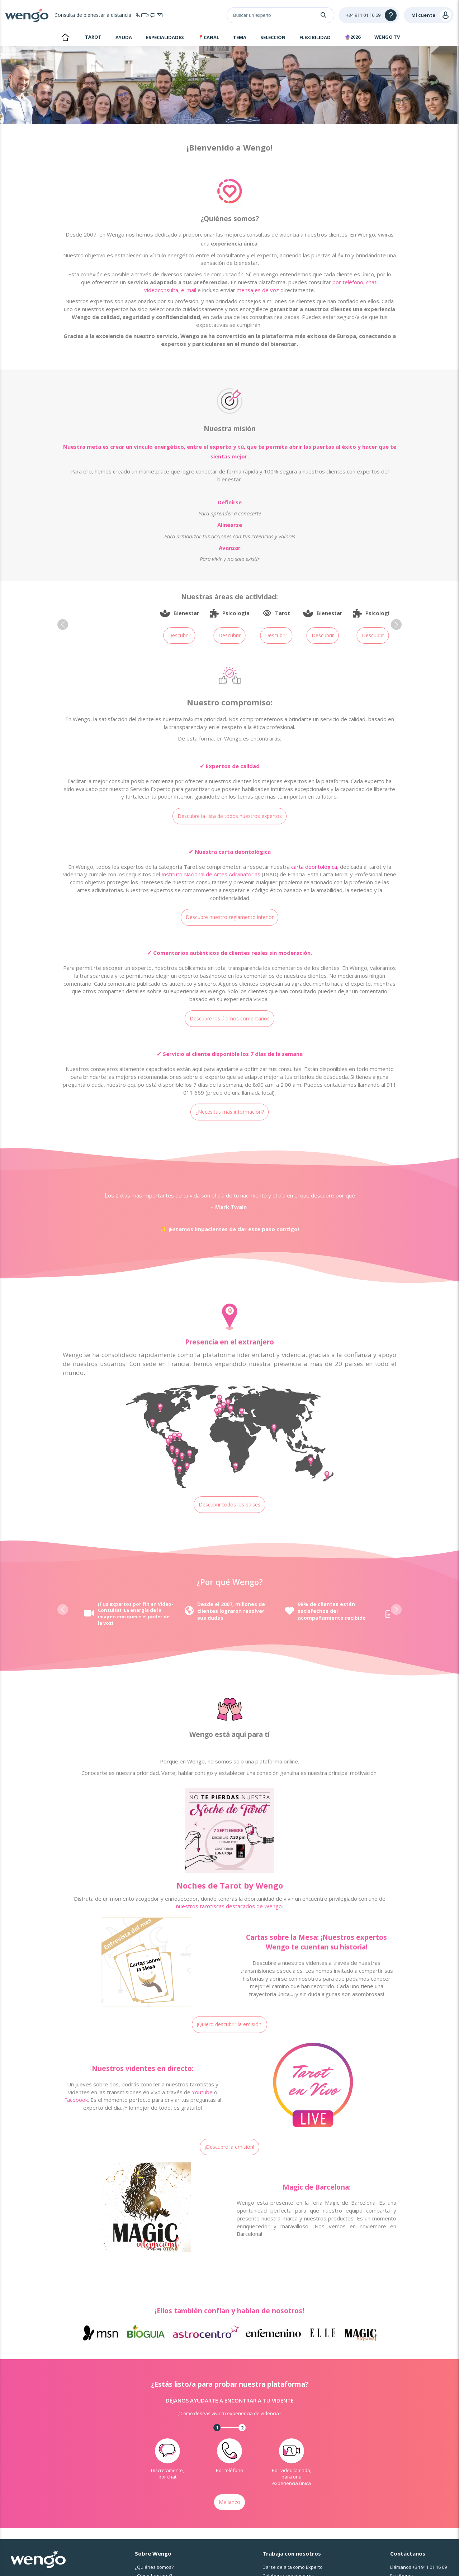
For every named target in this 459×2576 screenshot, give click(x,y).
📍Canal (208, 37)
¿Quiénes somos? (154, 2567)
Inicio (65, 38)
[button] (62, 624)
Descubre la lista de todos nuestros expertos (230, 816)
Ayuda (123, 37)
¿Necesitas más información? (229, 1111)
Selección (272, 37)
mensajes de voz (258, 290)
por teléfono (347, 282)
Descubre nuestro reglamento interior (230, 917)
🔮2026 (352, 37)
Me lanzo (229, 2502)
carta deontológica (314, 866)
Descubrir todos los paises (229, 1504)
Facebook (76, 2099)
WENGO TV (387, 37)
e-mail (188, 290)
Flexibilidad (315, 37)
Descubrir (179, 635)
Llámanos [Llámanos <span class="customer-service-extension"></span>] (418, 2567)
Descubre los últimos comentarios (230, 1018)
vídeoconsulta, (162, 290)
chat (371, 282)
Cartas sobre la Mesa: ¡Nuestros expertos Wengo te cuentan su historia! (316, 1942)
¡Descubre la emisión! (229, 2146)
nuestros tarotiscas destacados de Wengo (229, 1906)
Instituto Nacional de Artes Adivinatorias (210, 874)
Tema (239, 37)
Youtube (202, 2092)
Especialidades (165, 37)
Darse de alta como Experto (292, 2567)
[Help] (369, 15)
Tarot (93, 37)
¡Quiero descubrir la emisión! (229, 2024)
